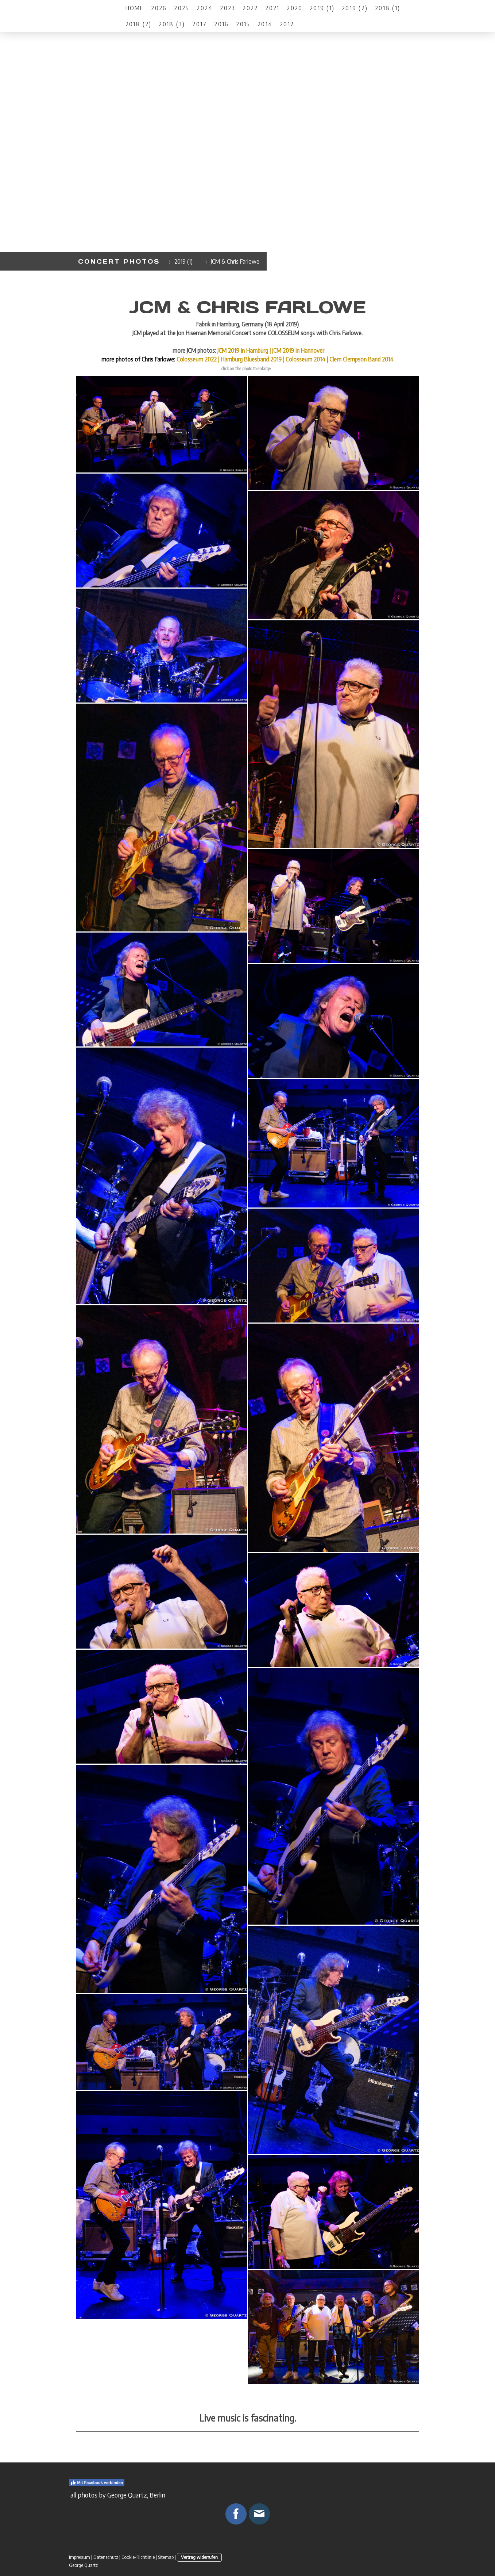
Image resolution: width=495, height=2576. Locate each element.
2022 (250, 8)
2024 (205, 8)
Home (134, 8)
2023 (227, 8)
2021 (272, 8)
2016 (221, 24)
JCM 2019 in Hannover (298, 350)
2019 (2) (355, 8)
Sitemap (166, 2557)
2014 (265, 24)
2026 (159, 8)
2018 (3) (172, 24)
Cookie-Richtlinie (138, 2557)
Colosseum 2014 (305, 359)
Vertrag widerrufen (199, 2557)
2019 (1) (322, 8)
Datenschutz (105, 2557)
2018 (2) (138, 24)
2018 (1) (387, 8)
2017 (199, 24)
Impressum (79, 2557)
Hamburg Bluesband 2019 (251, 359)
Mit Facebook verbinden (96, 2482)
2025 (181, 8)
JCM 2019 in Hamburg (242, 350)
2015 (243, 24)
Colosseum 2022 (197, 359)
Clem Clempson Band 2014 (361, 359)
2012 (287, 24)
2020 (294, 8)
